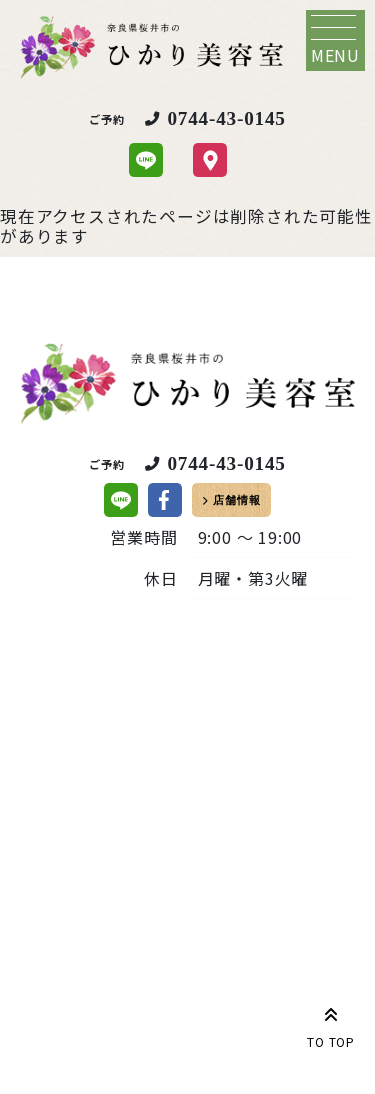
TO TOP (331, 1024)
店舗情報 (236, 500)
